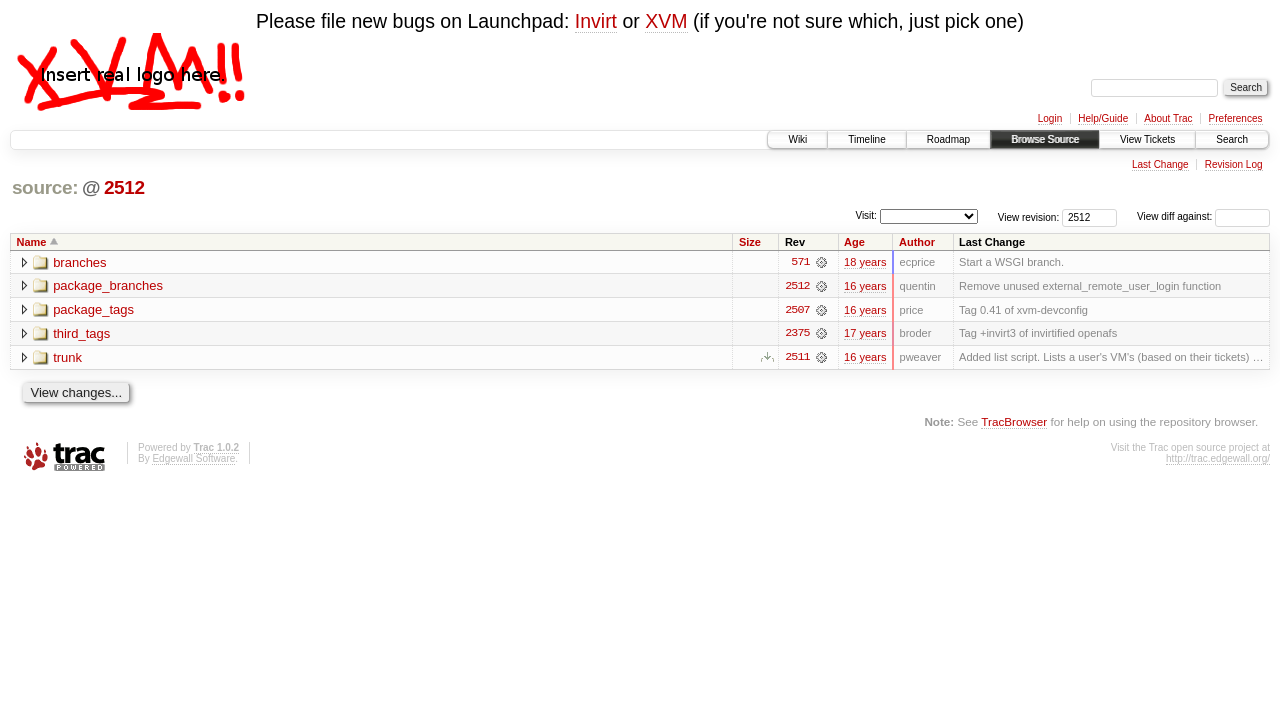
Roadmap (948, 139)
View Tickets (1147, 139)
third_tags (81, 334)
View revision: (1029, 216)
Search (1232, 139)
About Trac (1168, 118)
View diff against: (1203, 216)
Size (750, 242)
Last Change (1160, 164)
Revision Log (1234, 164)
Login (1050, 118)
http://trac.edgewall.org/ (1218, 459)
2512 (124, 187)
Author (917, 242)
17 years (865, 334)
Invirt (596, 21)
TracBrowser (1014, 422)
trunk (67, 358)
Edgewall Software (193, 459)
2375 (797, 334)
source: (45, 187)
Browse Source (1045, 139)
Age (854, 242)
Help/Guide (1103, 118)
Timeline (866, 139)
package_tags (93, 310)
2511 (797, 358)
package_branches (108, 286)
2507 (797, 310)
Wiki (797, 139)
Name (32, 242)
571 (800, 262)
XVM (666, 21)
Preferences (1236, 118)
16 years (865, 286)
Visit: (866, 215)
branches (79, 262)
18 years (865, 262)
